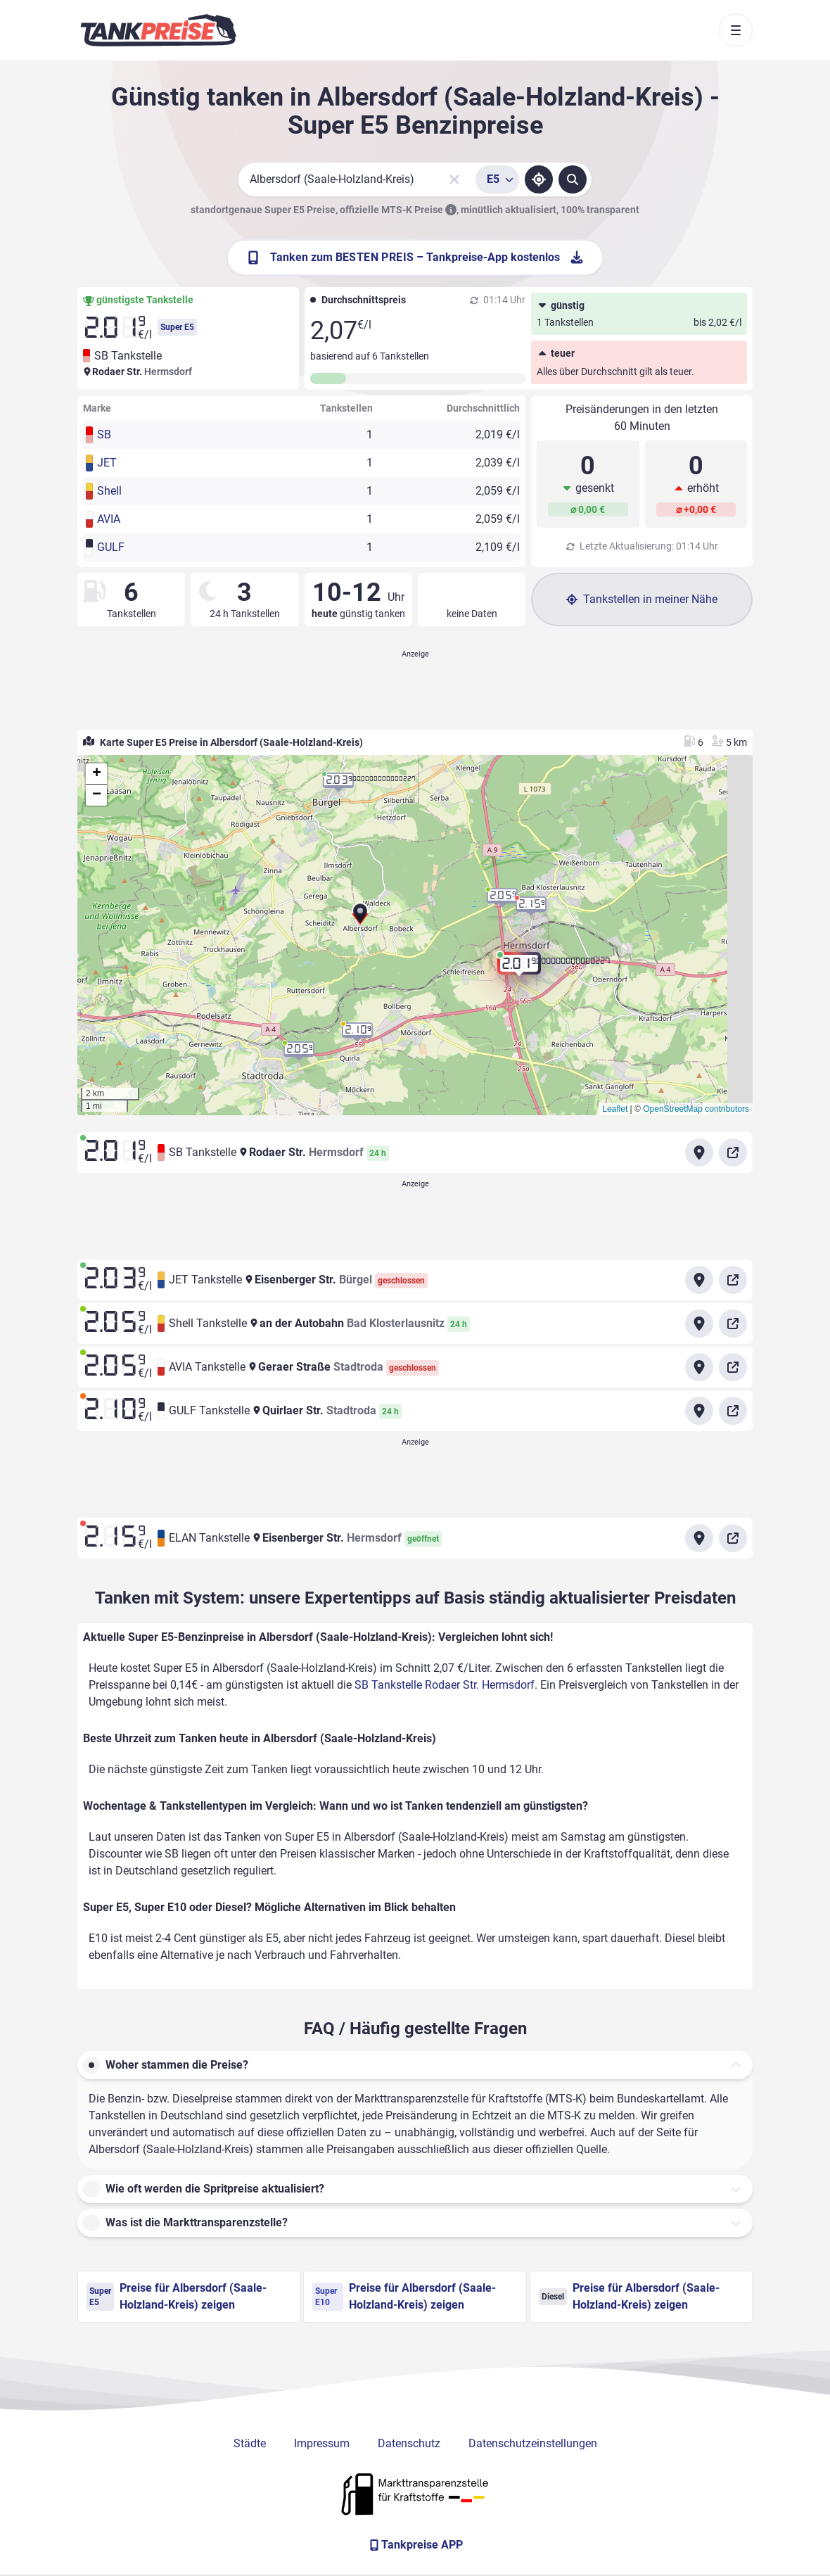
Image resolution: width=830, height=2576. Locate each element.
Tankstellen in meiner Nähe (641, 599)
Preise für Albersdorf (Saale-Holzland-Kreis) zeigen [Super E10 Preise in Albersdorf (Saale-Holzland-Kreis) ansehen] (403, 2296)
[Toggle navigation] (736, 30)
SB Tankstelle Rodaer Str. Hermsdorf (445, 1685)
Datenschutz (409, 2443)
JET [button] (107, 462)
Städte (250, 2443)
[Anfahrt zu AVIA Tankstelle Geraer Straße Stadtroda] (699, 1367)
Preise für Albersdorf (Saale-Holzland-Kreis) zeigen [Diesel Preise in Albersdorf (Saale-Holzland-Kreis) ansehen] (629, 2296)
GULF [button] (110, 547)
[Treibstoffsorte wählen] (497, 179)
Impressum (322, 2443)
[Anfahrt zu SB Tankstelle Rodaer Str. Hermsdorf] (699, 1152)
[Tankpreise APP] (415, 2545)
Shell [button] (109, 490)
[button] (360, 915)
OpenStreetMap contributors (696, 1109)
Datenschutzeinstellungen (532, 2443)
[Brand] (158, 30)
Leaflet (614, 1109)
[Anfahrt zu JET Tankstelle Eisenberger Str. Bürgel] (699, 1280)
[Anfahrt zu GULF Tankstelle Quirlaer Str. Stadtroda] (699, 1411)
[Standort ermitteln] (539, 179)
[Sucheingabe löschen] (454, 179)
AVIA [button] (108, 519)
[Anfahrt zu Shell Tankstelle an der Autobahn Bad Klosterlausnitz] (699, 1323)
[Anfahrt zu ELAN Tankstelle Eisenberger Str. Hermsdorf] (699, 1538)
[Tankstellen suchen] (572, 179)
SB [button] (104, 434)
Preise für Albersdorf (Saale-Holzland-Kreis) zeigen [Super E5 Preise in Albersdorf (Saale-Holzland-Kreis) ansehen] (177, 2296)
